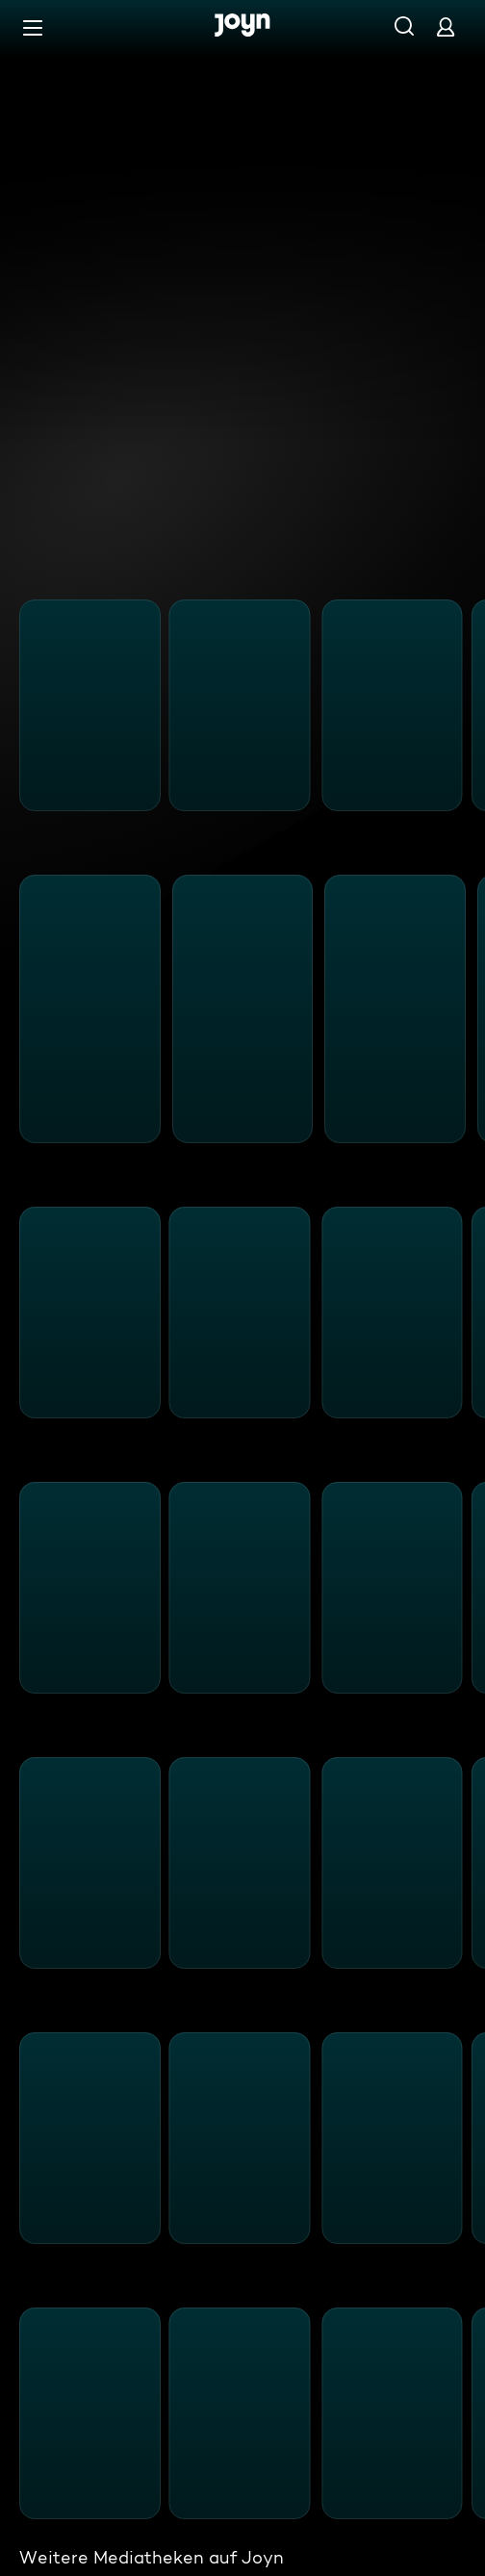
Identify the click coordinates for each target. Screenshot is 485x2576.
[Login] (445, 26)
